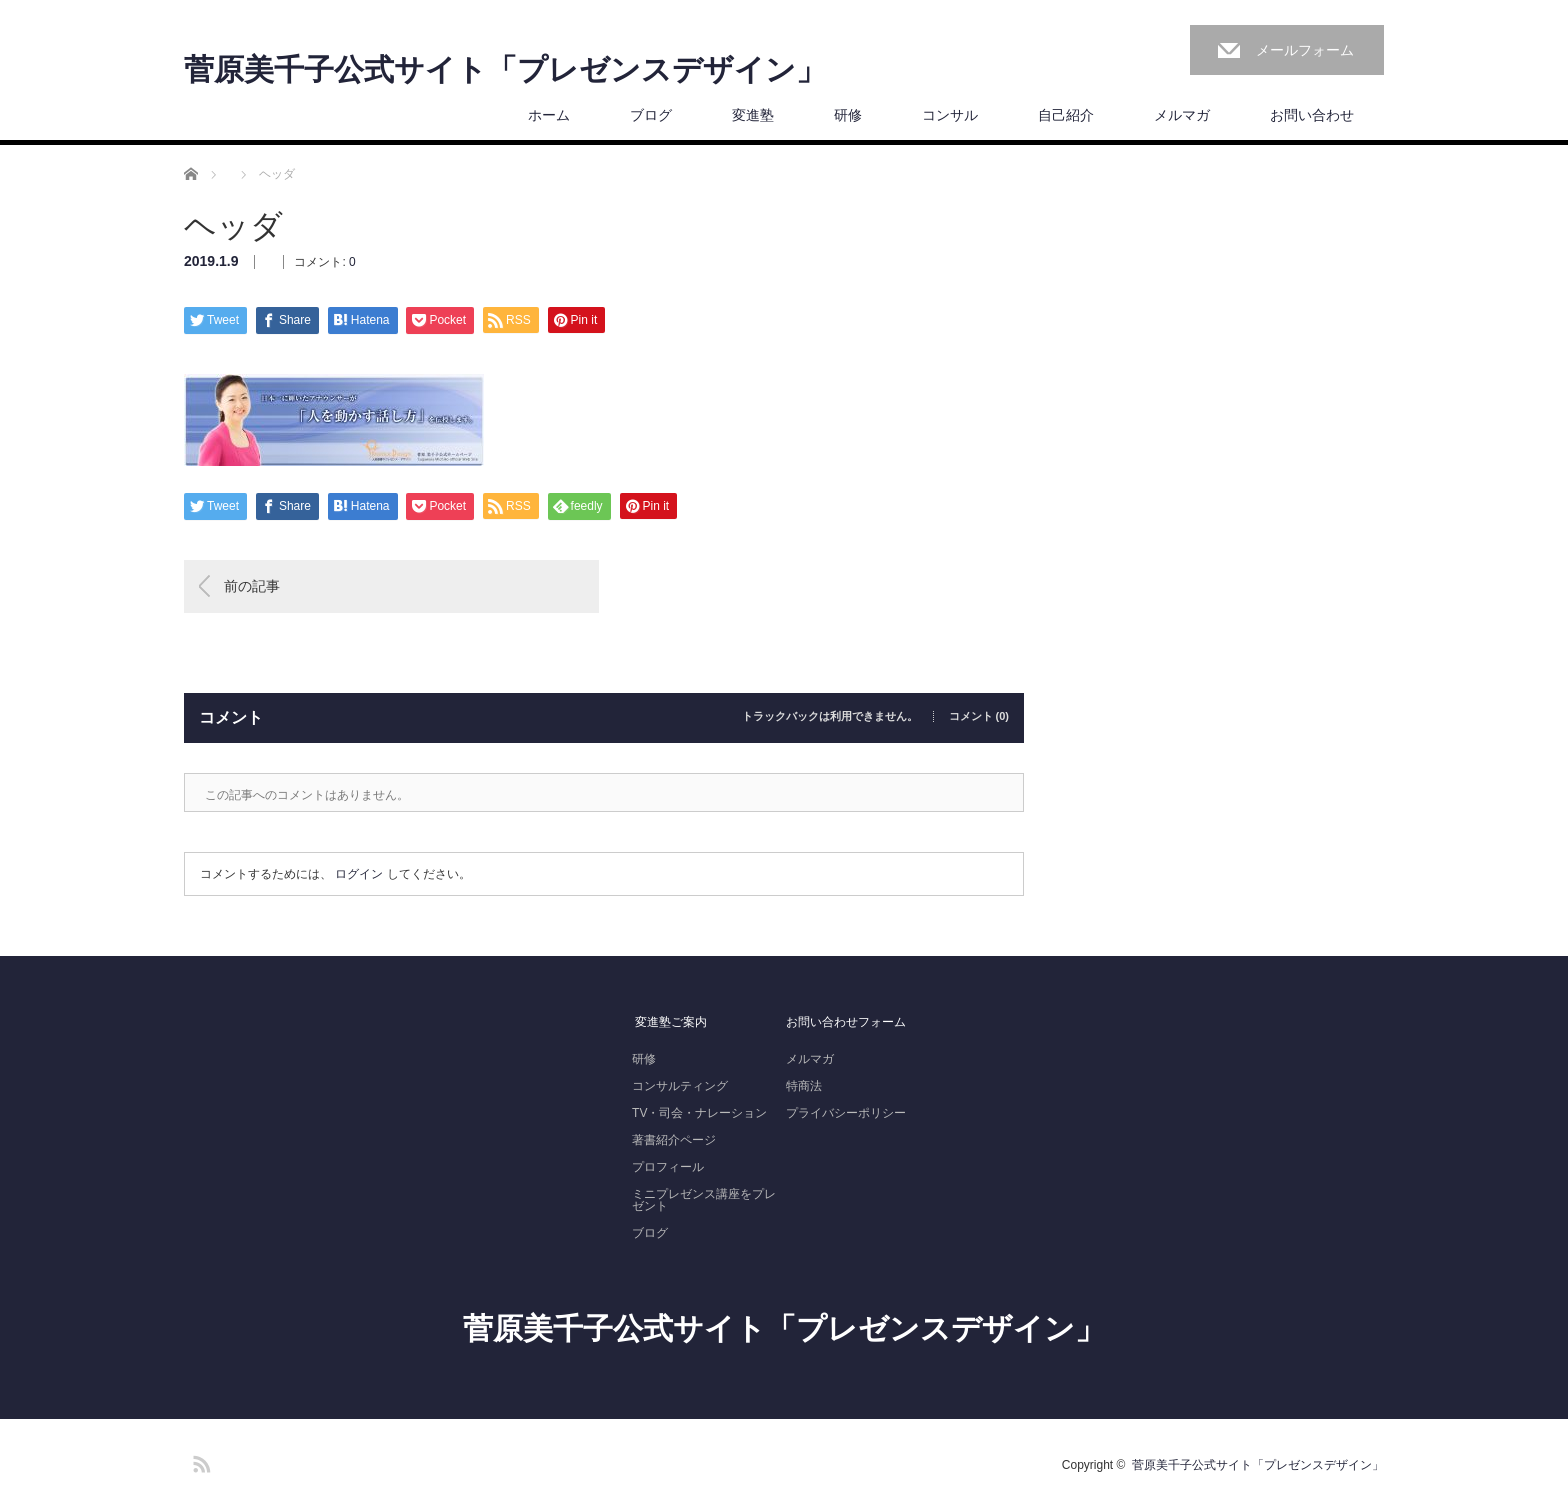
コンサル (950, 115)
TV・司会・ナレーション (699, 1113)
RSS (199, 1461)
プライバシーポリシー (846, 1113)
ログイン (359, 874)
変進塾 (753, 115)
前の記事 (252, 586)
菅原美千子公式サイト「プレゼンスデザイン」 (505, 70)
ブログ (651, 115)
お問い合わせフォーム (846, 1022)
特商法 (804, 1086)
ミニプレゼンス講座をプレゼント (704, 1200)
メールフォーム (1305, 50)
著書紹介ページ (674, 1140)
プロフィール (668, 1167)
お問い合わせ (1312, 115)
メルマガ (1182, 115)
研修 (848, 115)
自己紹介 (1066, 115)
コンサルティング (680, 1086)
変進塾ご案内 (669, 1022)
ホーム (549, 115)
